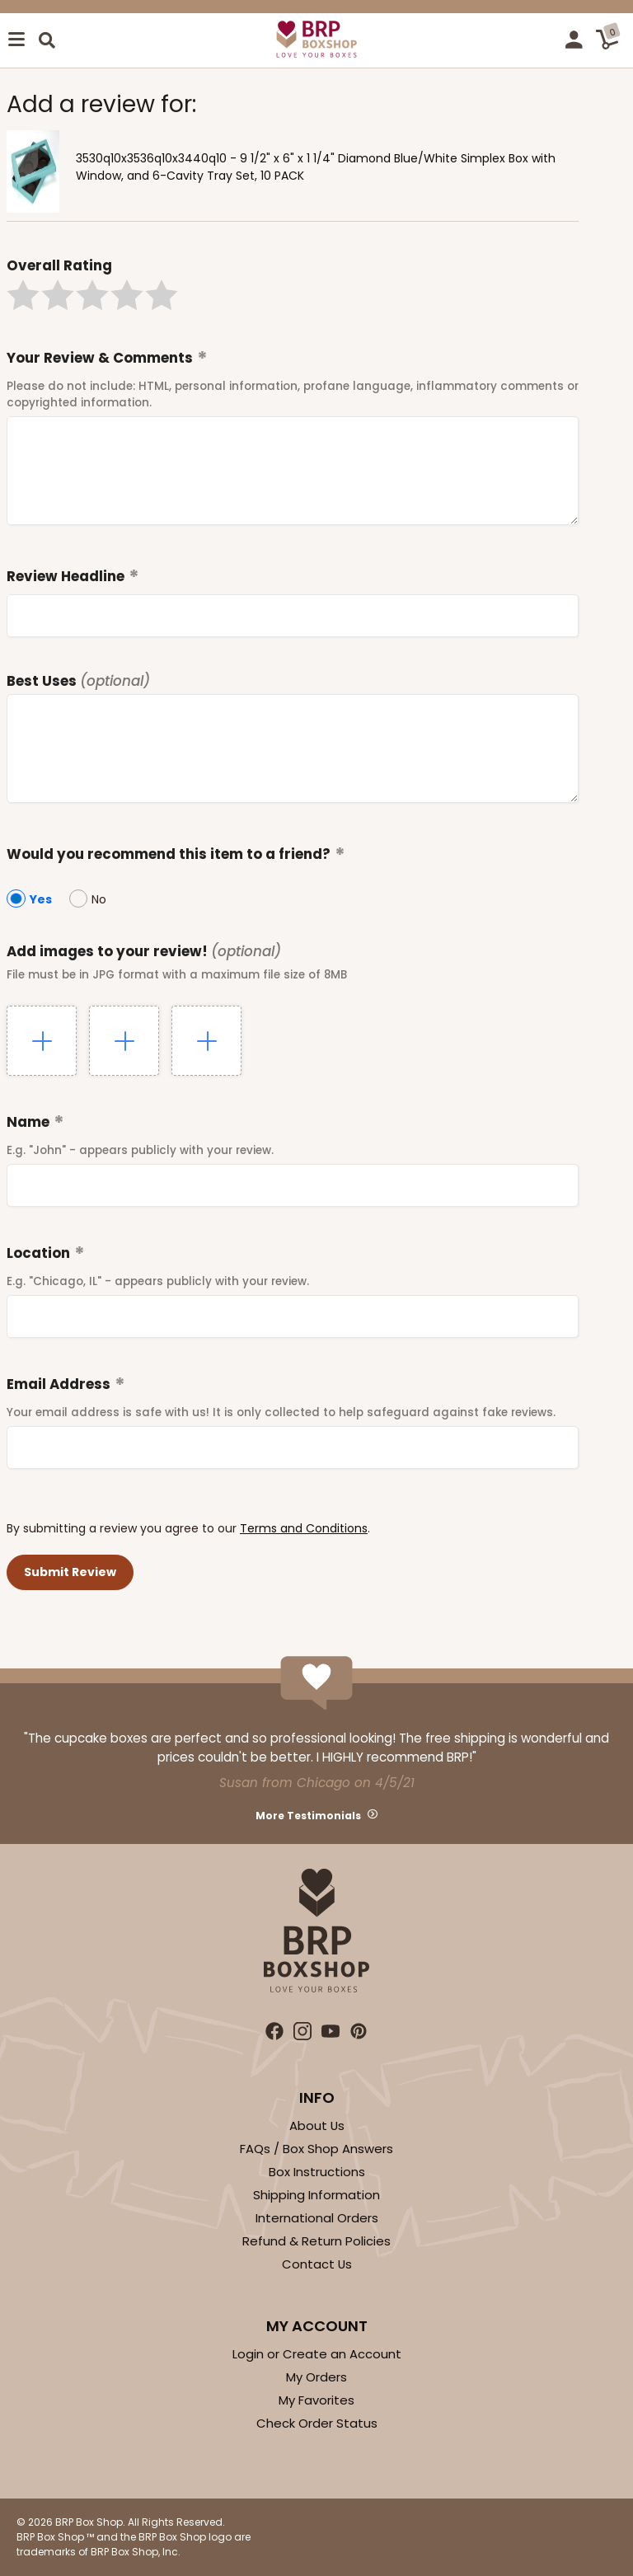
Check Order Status (316, 2423)
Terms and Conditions (304, 1528)
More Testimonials (308, 1816)
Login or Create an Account (316, 2354)
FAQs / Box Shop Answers (316, 2148)
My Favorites (316, 2400)
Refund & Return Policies (316, 2241)
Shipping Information (316, 2194)
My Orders (316, 2377)
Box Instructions (317, 2171)
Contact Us (317, 2264)
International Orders (317, 2217)
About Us (317, 2125)
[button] (23, 295)
